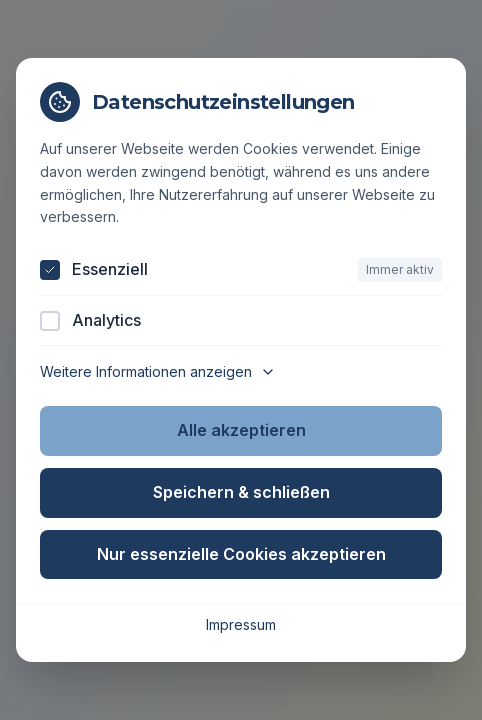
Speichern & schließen (241, 492)
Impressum (241, 624)
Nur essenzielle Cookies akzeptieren (241, 554)
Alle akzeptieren (241, 430)
